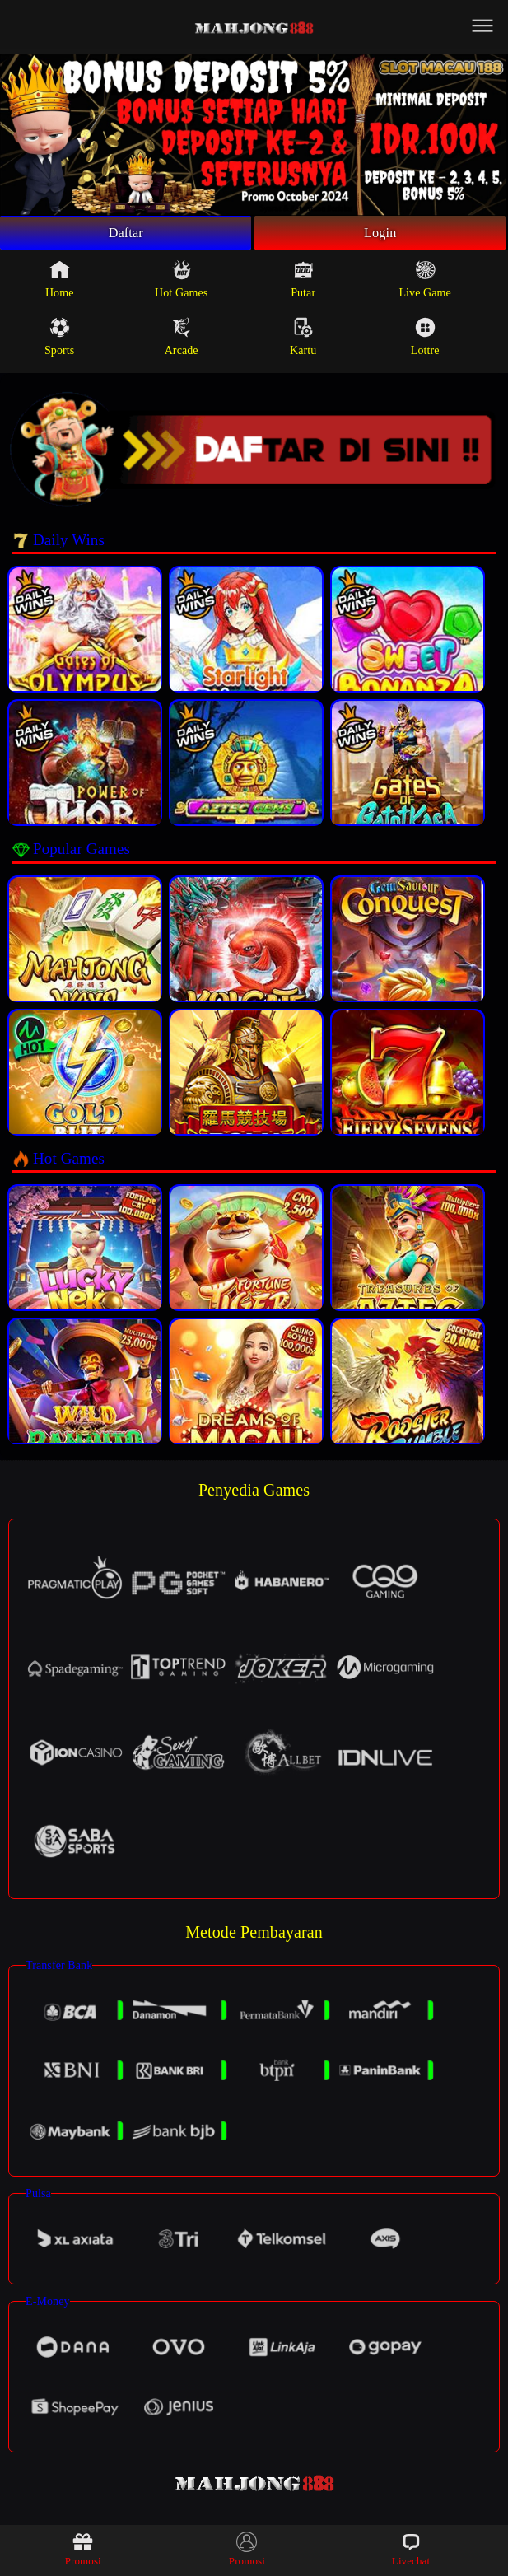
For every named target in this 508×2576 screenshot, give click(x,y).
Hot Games (181, 283)
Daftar (125, 234)
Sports (59, 341)
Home (59, 283)
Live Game (424, 283)
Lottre (425, 341)
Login (380, 234)
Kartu (303, 341)
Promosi (83, 2549)
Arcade (181, 341)
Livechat (411, 2549)
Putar (303, 283)
